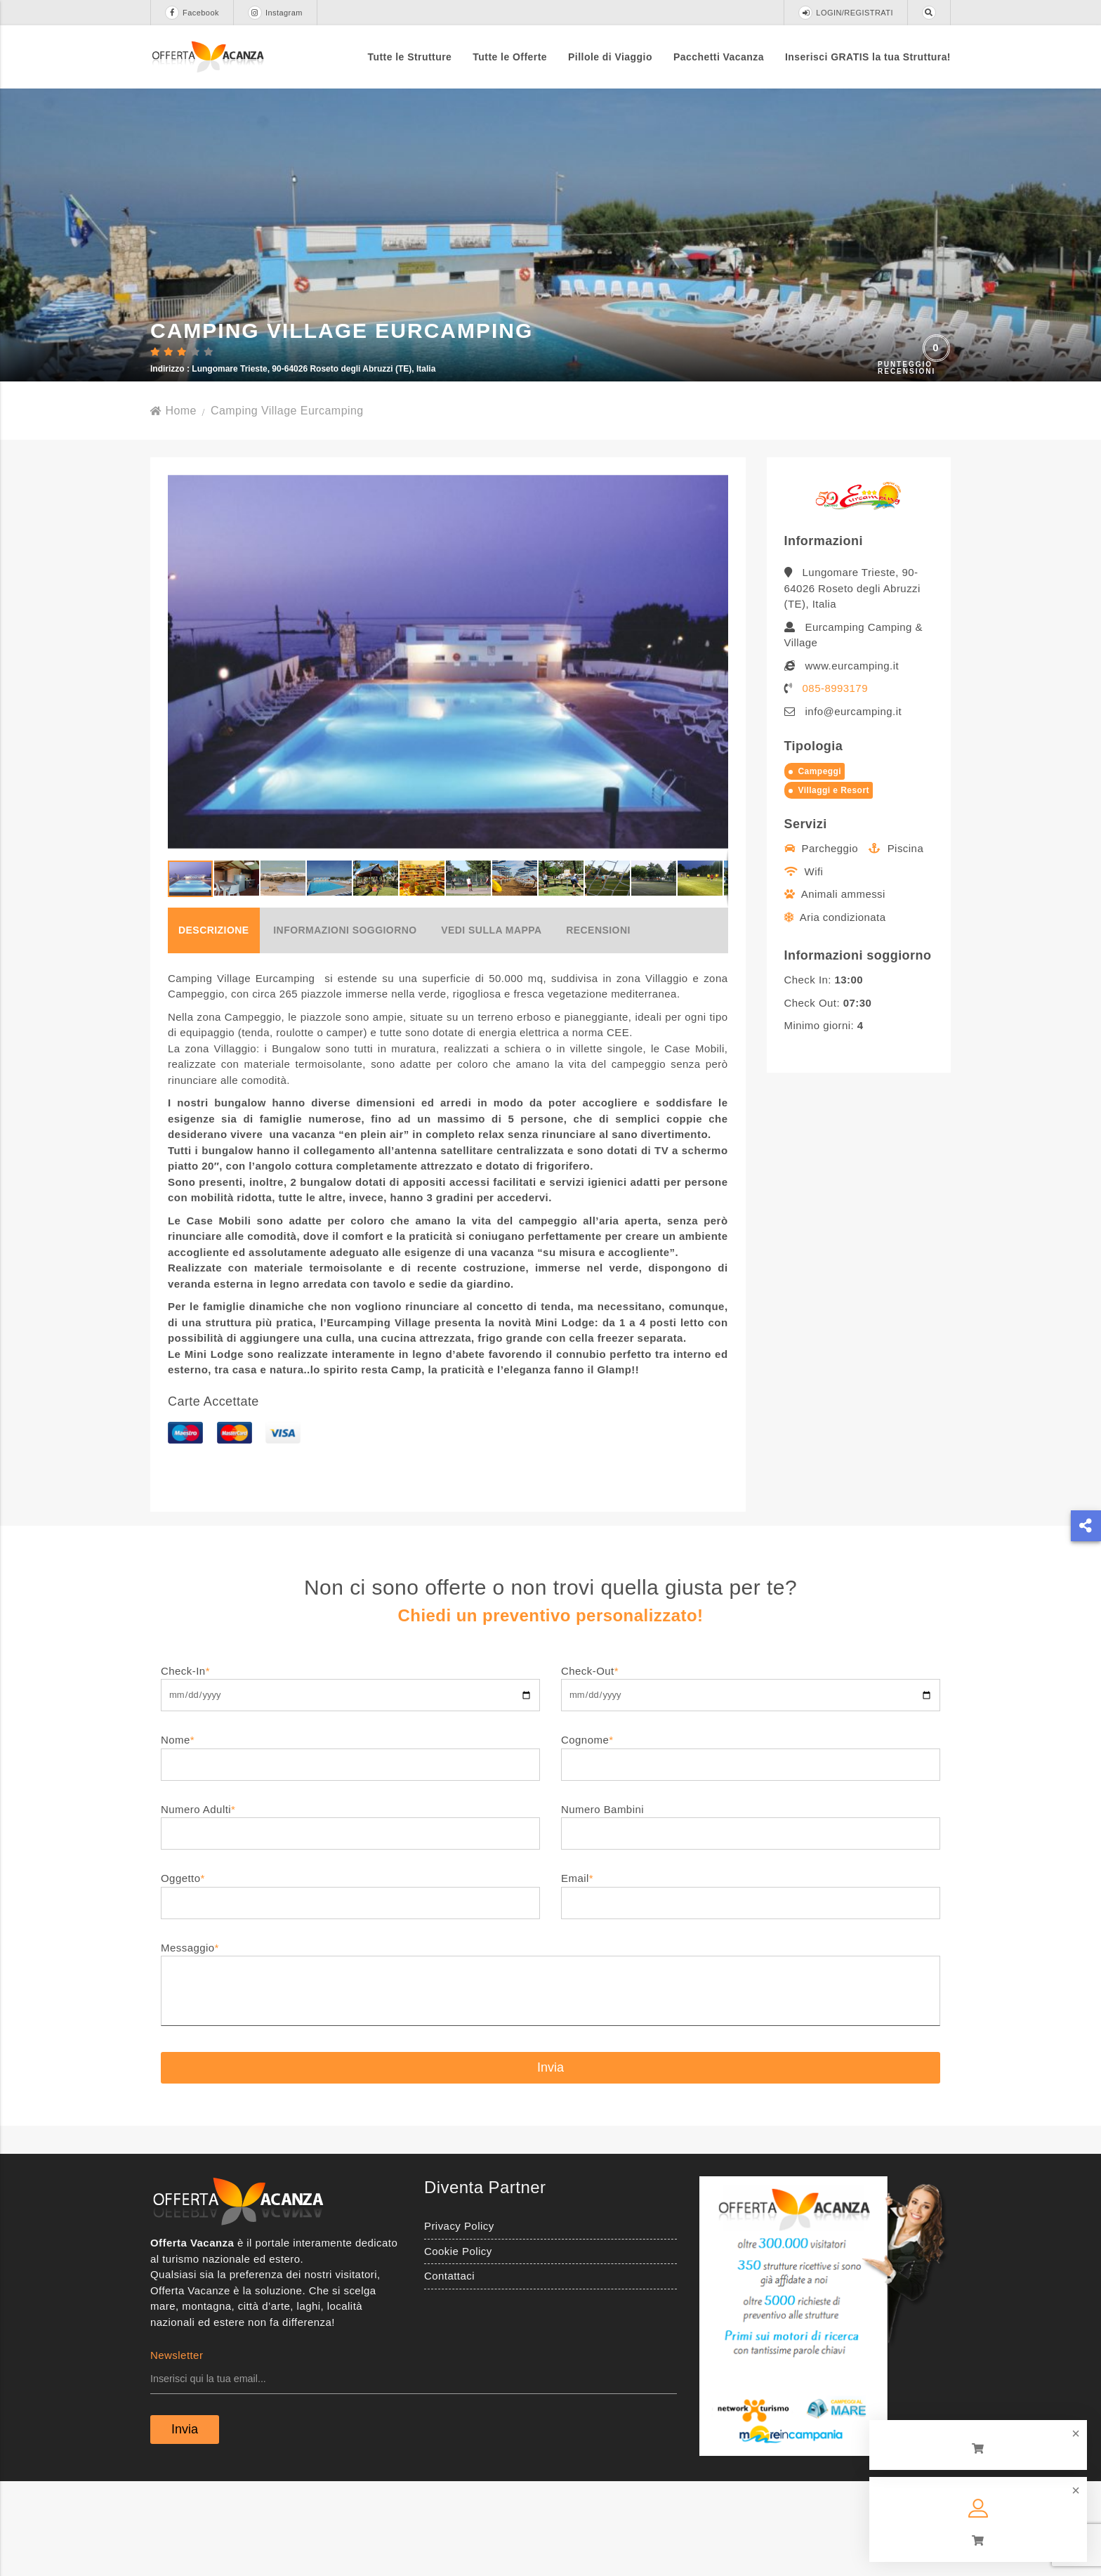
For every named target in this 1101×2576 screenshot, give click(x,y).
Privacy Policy (459, 2319)
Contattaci (449, 2369)
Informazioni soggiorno (344, 1023)
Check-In (350, 1776)
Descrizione (213, 1023)
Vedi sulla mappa (491, 1023)
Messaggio (550, 2078)
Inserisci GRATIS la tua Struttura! (868, 57)
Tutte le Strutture (410, 57)
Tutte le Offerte (510, 57)
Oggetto (350, 1983)
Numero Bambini (750, 1915)
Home (173, 504)
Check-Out (750, 1776)
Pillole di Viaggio (610, 57)
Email (750, 1983)
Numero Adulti (350, 1915)
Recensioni (598, 1023)
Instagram (275, 13)
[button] (715, 755)
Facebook (192, 13)
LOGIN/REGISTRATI (845, 13)
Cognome (750, 1845)
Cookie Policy (458, 2345)
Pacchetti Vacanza (718, 57)
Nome (350, 1845)
